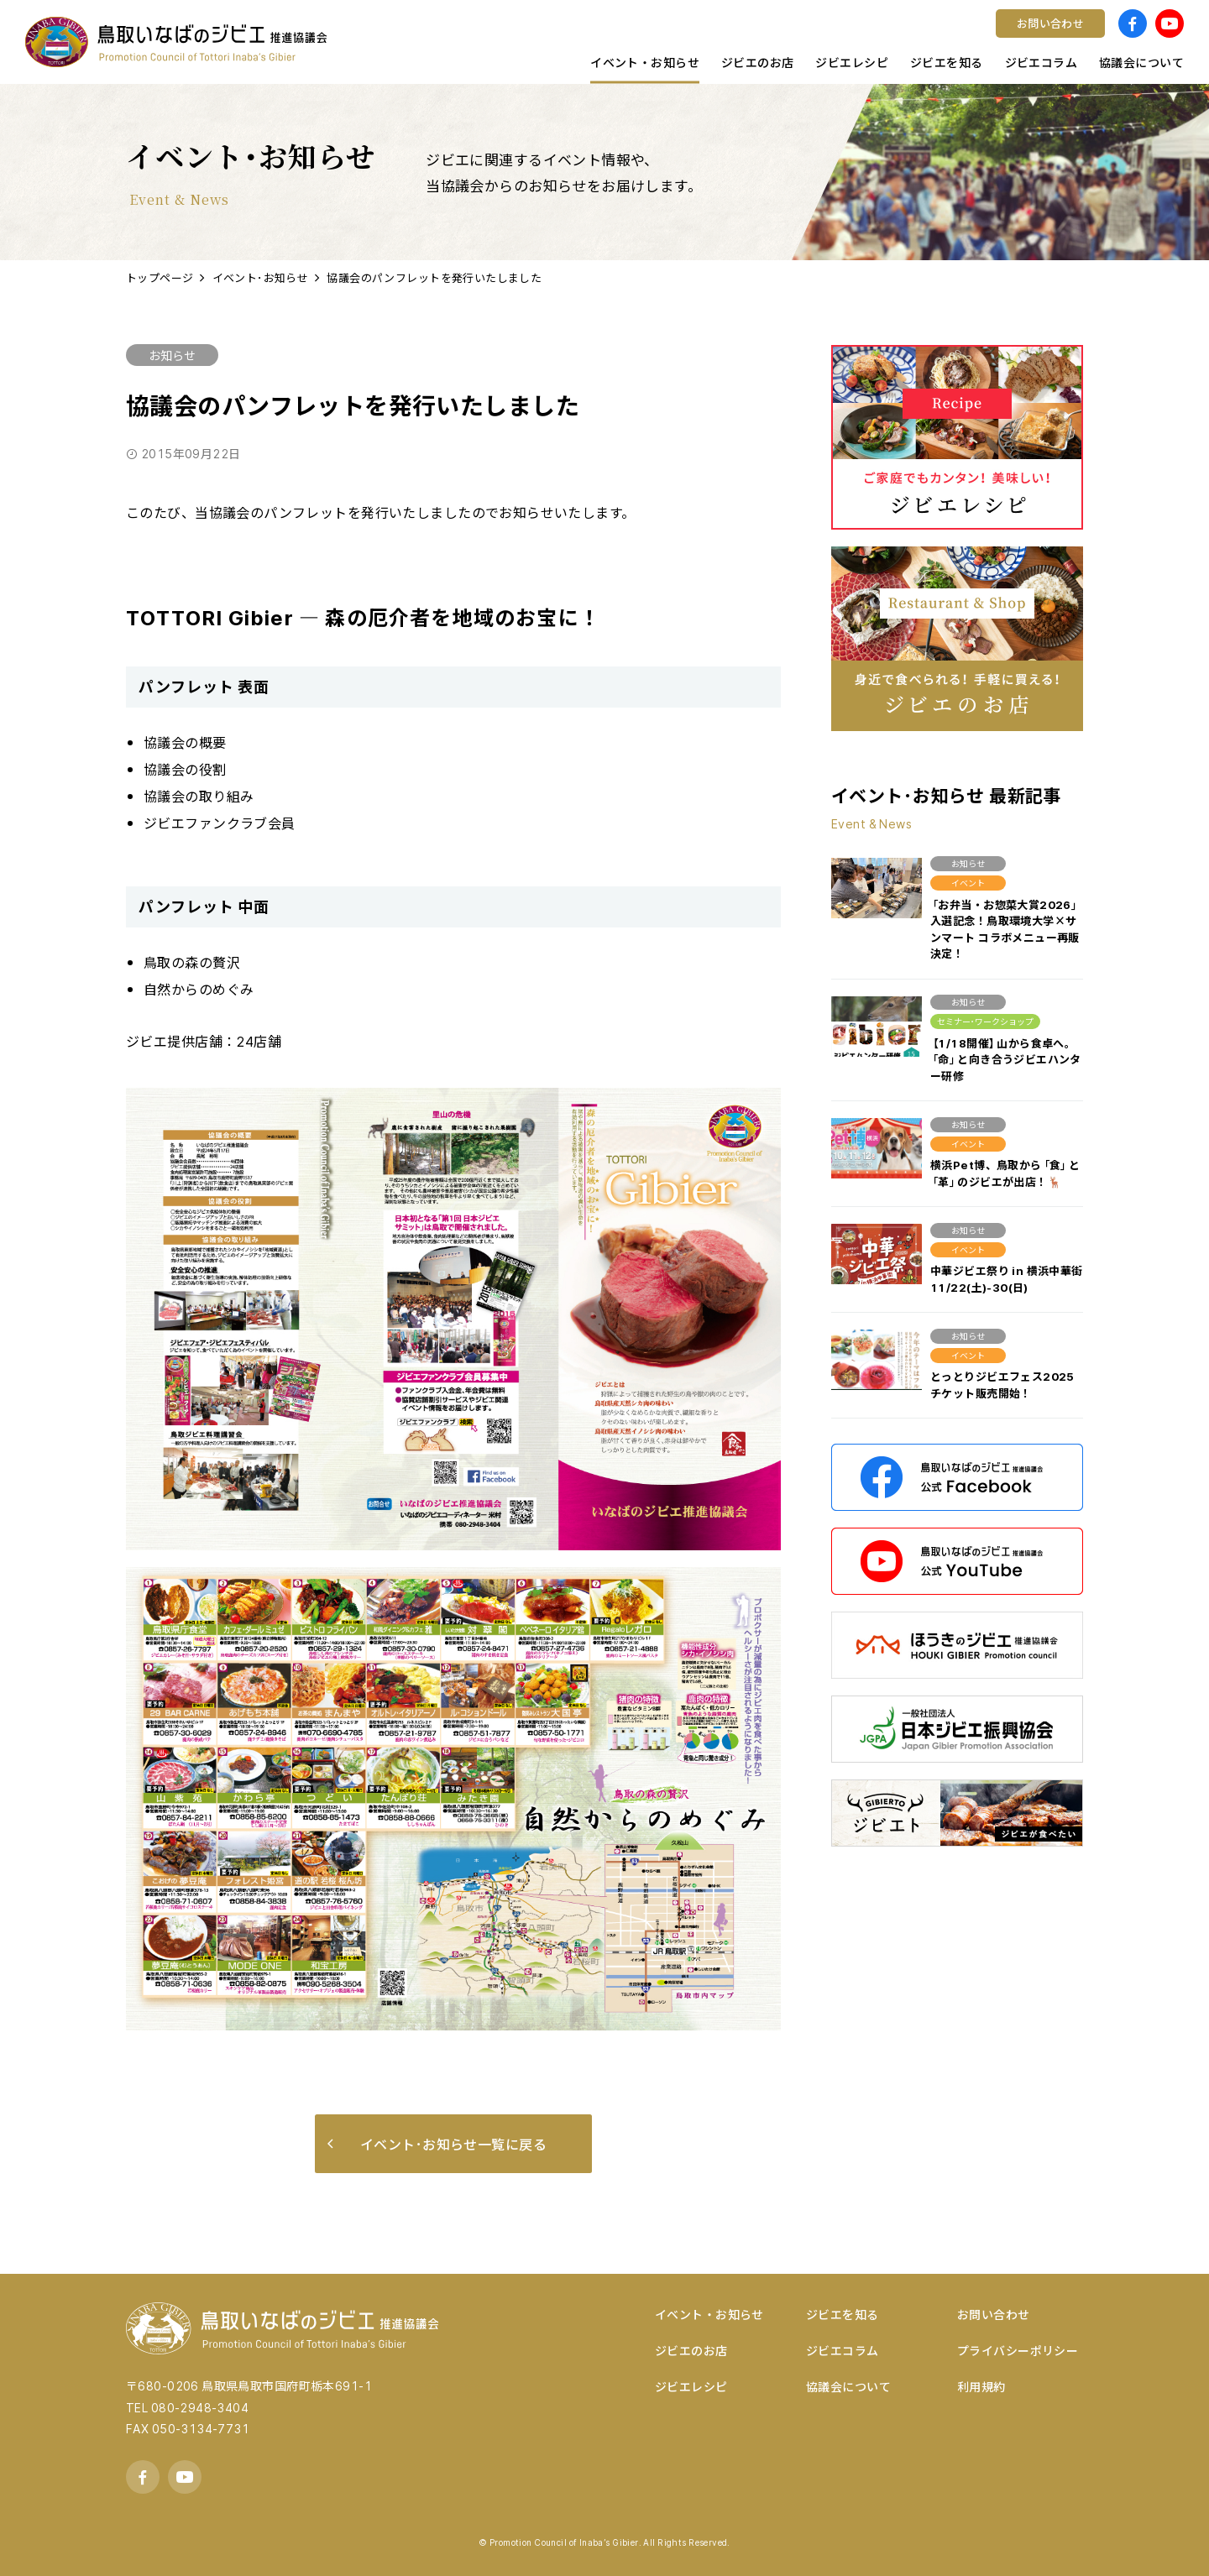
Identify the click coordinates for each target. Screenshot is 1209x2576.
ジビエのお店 (691, 2350)
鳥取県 (694, 38)
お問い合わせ (993, 2314)
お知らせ (172, 355)
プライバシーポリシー (1017, 2350)
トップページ (160, 277)
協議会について (848, 2386)
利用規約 (981, 2386)
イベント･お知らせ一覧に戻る (437, 2144)
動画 (423, 38)
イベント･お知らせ (260, 277)
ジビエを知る (842, 2314)
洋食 (423, 38)
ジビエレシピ (691, 2386)
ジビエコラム (842, 2350)
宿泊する (436, 38)
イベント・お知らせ (709, 2314)
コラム (430, 38)
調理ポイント (714, 38)
